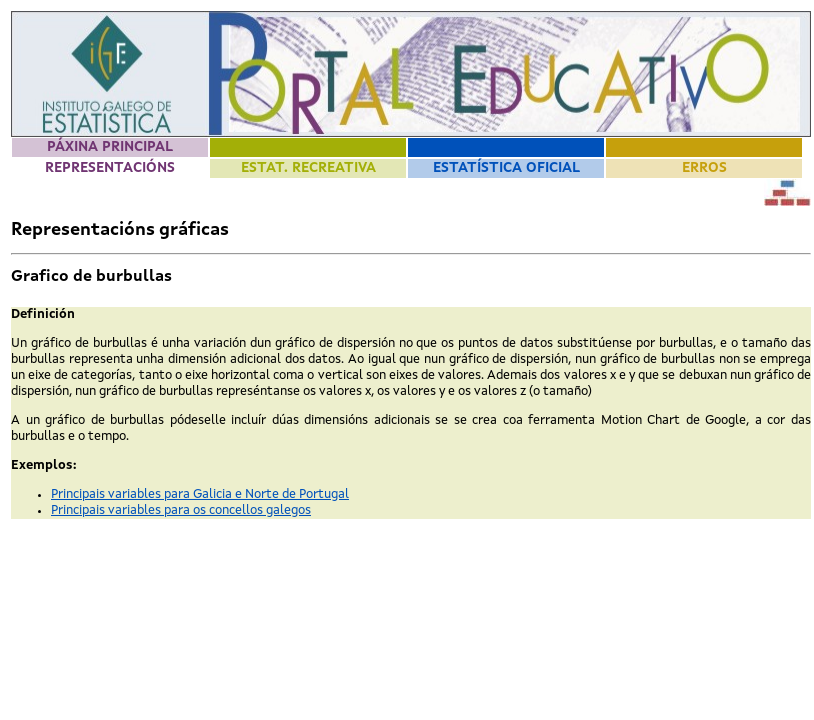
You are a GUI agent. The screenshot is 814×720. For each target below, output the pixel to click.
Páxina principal (110, 147)
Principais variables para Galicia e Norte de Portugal (200, 494)
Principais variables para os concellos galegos (181, 510)
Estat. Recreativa (308, 168)
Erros (704, 168)
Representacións (110, 168)
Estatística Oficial (506, 168)
